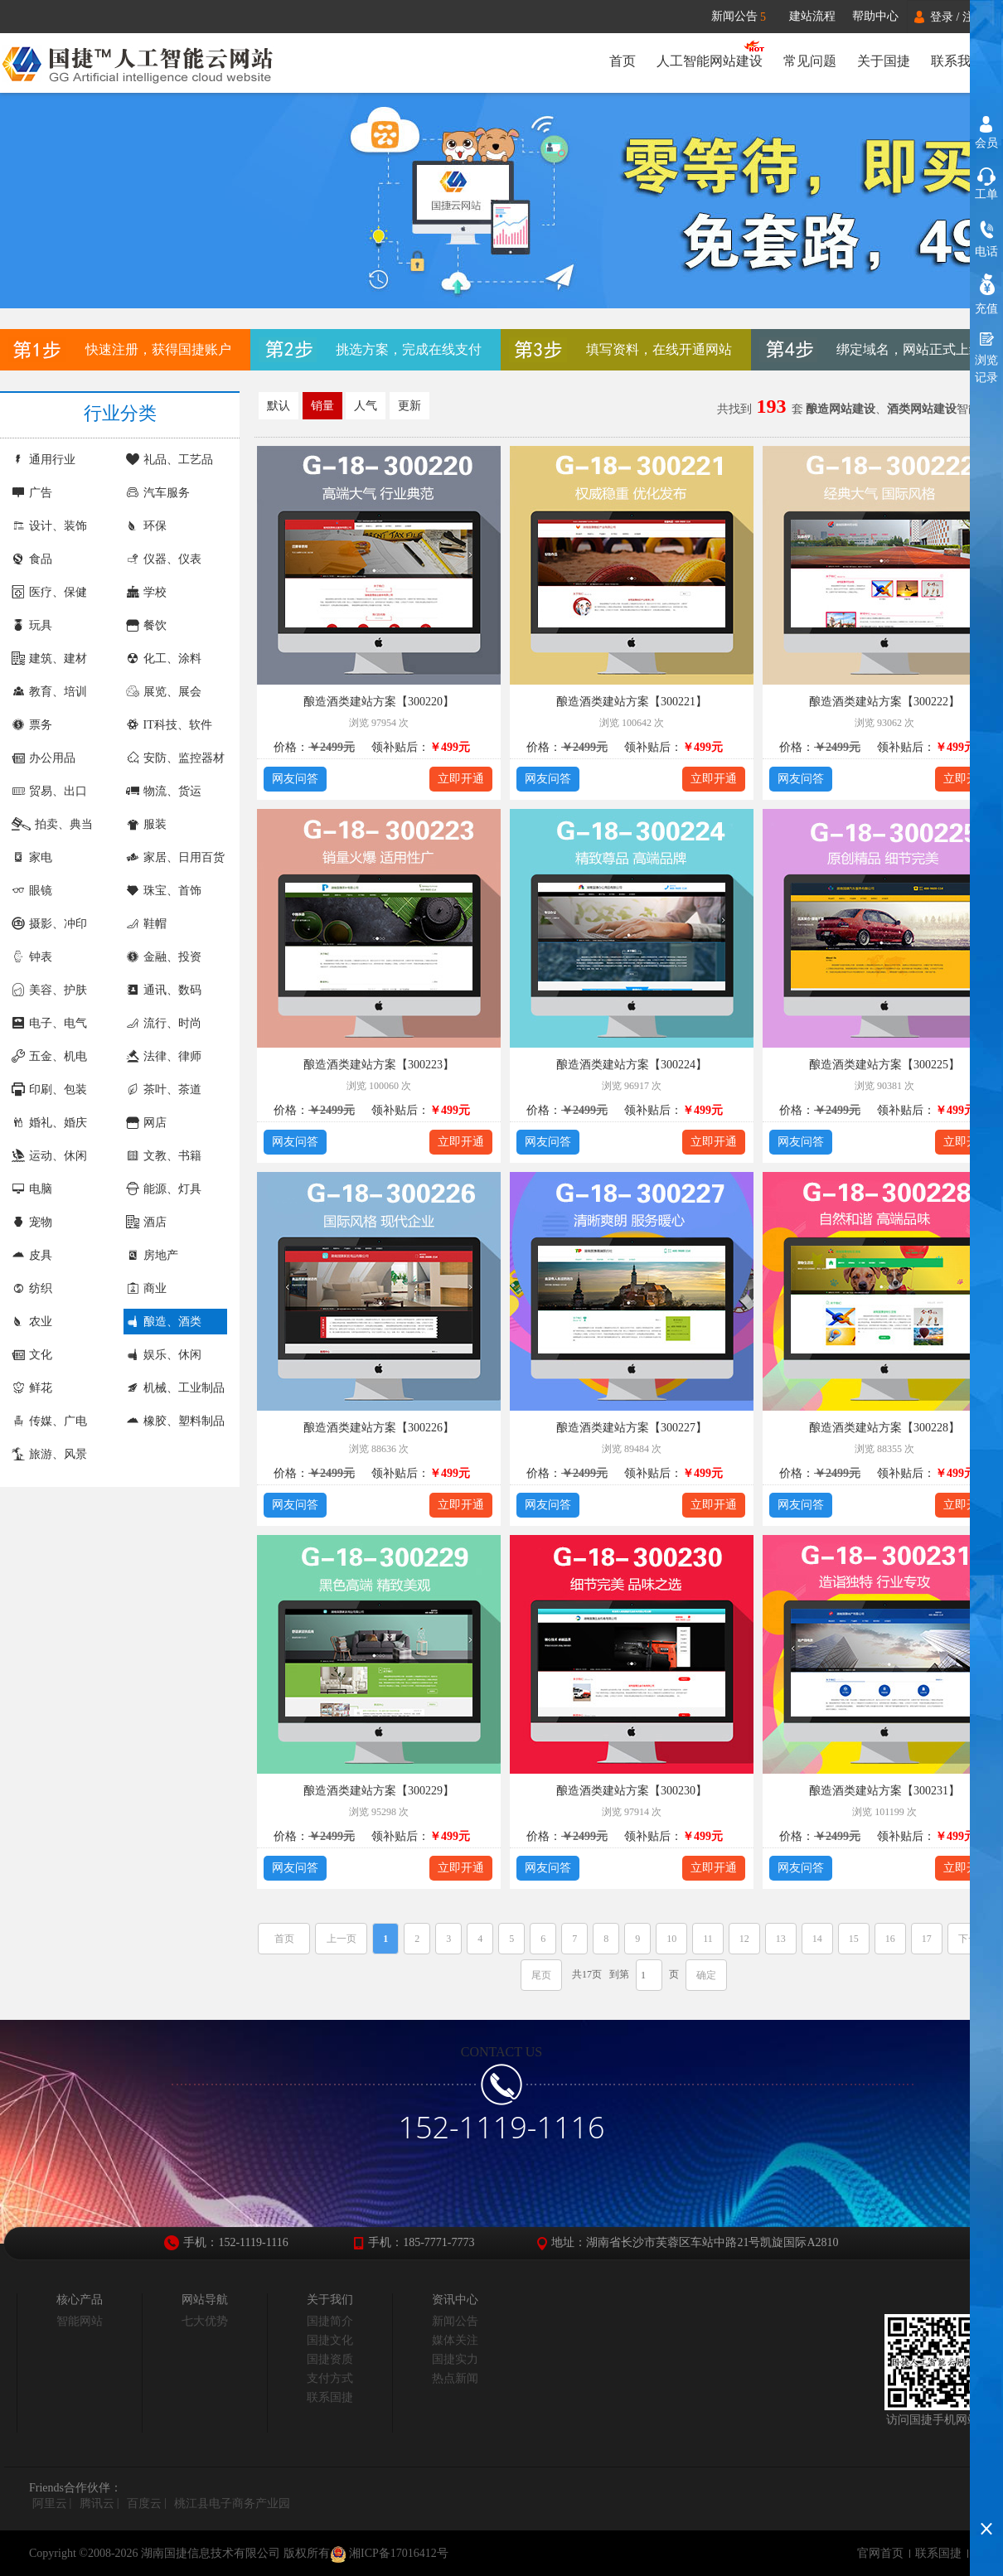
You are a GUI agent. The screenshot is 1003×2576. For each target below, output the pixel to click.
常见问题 (808, 61)
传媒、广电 (49, 1421)
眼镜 (32, 890)
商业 (146, 1288)
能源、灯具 (163, 1189)
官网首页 (880, 2553)
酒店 (146, 1222)
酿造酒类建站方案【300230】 (631, 1790)
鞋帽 (146, 924)
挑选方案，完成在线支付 (409, 349)
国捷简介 (330, 2321)
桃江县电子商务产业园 (232, 2503)
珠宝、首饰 (163, 890)
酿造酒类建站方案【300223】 (378, 1064)
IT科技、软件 (169, 725)
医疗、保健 (49, 592)
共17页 (587, 1974)
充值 (986, 309)
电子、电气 (49, 1023)
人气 (365, 405)
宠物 (32, 1222)
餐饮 (146, 625)
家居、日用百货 (175, 857)
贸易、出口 (49, 791)
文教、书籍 (163, 1156)
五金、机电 (49, 1056)
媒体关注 (455, 2340)
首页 (619, 61)
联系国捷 (330, 2397)
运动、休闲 (49, 1156)
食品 (32, 559)
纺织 (32, 1288)
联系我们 (957, 61)
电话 (986, 251)
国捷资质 (330, 2359)
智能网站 (79, 2321)
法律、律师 (163, 1056)
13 (781, 1938)
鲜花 (32, 1388)
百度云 (144, 2503)
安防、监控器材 (175, 758)
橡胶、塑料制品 (175, 1421)
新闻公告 (746, 16)
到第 (619, 1974)
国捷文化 (330, 2340)
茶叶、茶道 (163, 1089)
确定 (706, 1975)
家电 (32, 857)
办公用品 (43, 758)
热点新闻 (455, 2378)
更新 (409, 405)
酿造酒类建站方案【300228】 (884, 1427)
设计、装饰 (49, 526)
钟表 (32, 957)
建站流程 (812, 16)
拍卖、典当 (52, 824)
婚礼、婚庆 (49, 1122)
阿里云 (49, 2503)
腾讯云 (97, 2503)
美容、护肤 (49, 990)
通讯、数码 (163, 990)
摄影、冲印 (49, 924)
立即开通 (461, 778)
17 (927, 1938)
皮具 (32, 1255)
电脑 (32, 1189)
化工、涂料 (163, 658)
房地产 (152, 1255)
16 (890, 1938)
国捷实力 (455, 2359)
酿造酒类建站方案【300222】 (884, 701)
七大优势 (205, 2321)
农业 (32, 1321)
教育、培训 (49, 692)
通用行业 (43, 459)
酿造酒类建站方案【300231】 (884, 1790)
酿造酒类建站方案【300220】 (378, 701)
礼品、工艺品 (169, 459)
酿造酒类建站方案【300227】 (631, 1427)
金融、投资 (163, 957)
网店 (146, 1122)
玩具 (32, 625)
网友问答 (295, 778)
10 (671, 1938)
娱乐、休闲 (163, 1355)
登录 (941, 17)
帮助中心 (875, 16)
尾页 (541, 1975)
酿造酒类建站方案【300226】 (378, 1427)
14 (817, 1938)
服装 (146, 824)
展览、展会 (163, 692)
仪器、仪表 (163, 559)
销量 (322, 405)
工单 (986, 194)
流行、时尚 (163, 1023)
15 (854, 1938)
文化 (32, 1355)
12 (744, 1938)
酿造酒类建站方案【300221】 (631, 701)
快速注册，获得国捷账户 (158, 349)
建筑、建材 (49, 658)
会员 (986, 143)
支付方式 (330, 2378)
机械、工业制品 (175, 1388)
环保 (146, 526)
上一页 (341, 1938)
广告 (32, 493)
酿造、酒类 (163, 1321)
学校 (146, 592)
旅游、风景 (49, 1454)
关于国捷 (882, 61)
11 (708, 1938)
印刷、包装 (49, 1089)
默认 (278, 405)
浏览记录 (986, 369)
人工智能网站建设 (707, 61)
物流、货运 (163, 791)
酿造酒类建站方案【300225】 (884, 1064)
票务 (32, 725)
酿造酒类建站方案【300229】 (378, 1790)
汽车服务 (158, 493)
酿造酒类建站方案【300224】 (631, 1064)
